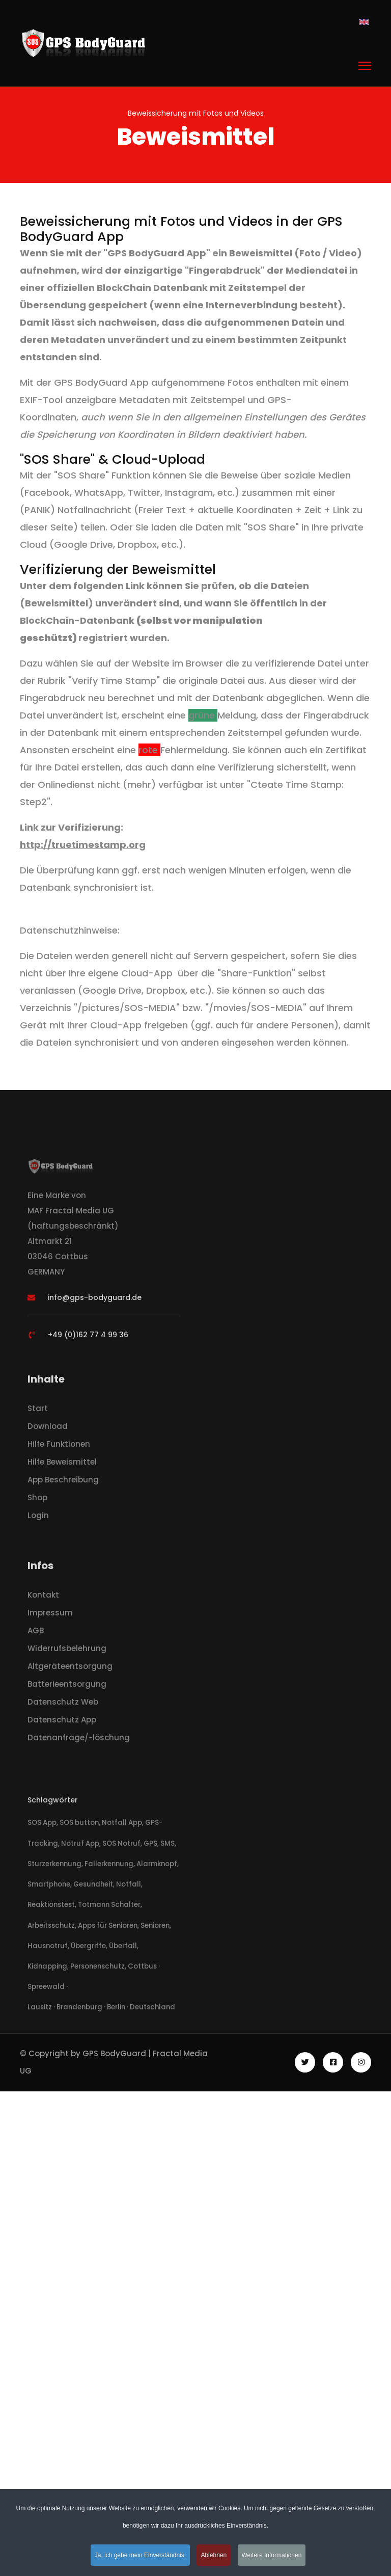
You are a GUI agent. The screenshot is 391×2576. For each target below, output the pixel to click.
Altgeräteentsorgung (70, 1668)
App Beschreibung (63, 1482)
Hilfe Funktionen (58, 1446)
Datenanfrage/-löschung (78, 1740)
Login (38, 1517)
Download (47, 1428)
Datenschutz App (61, 1722)
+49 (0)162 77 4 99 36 (88, 1337)
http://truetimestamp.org (83, 844)
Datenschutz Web (62, 1704)
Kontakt (43, 1597)
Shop (37, 1500)
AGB (35, 1633)
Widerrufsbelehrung (66, 1650)
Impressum (50, 1615)
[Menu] (364, 65)
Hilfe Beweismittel (62, 1464)
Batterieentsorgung (66, 1686)
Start (37, 1410)
